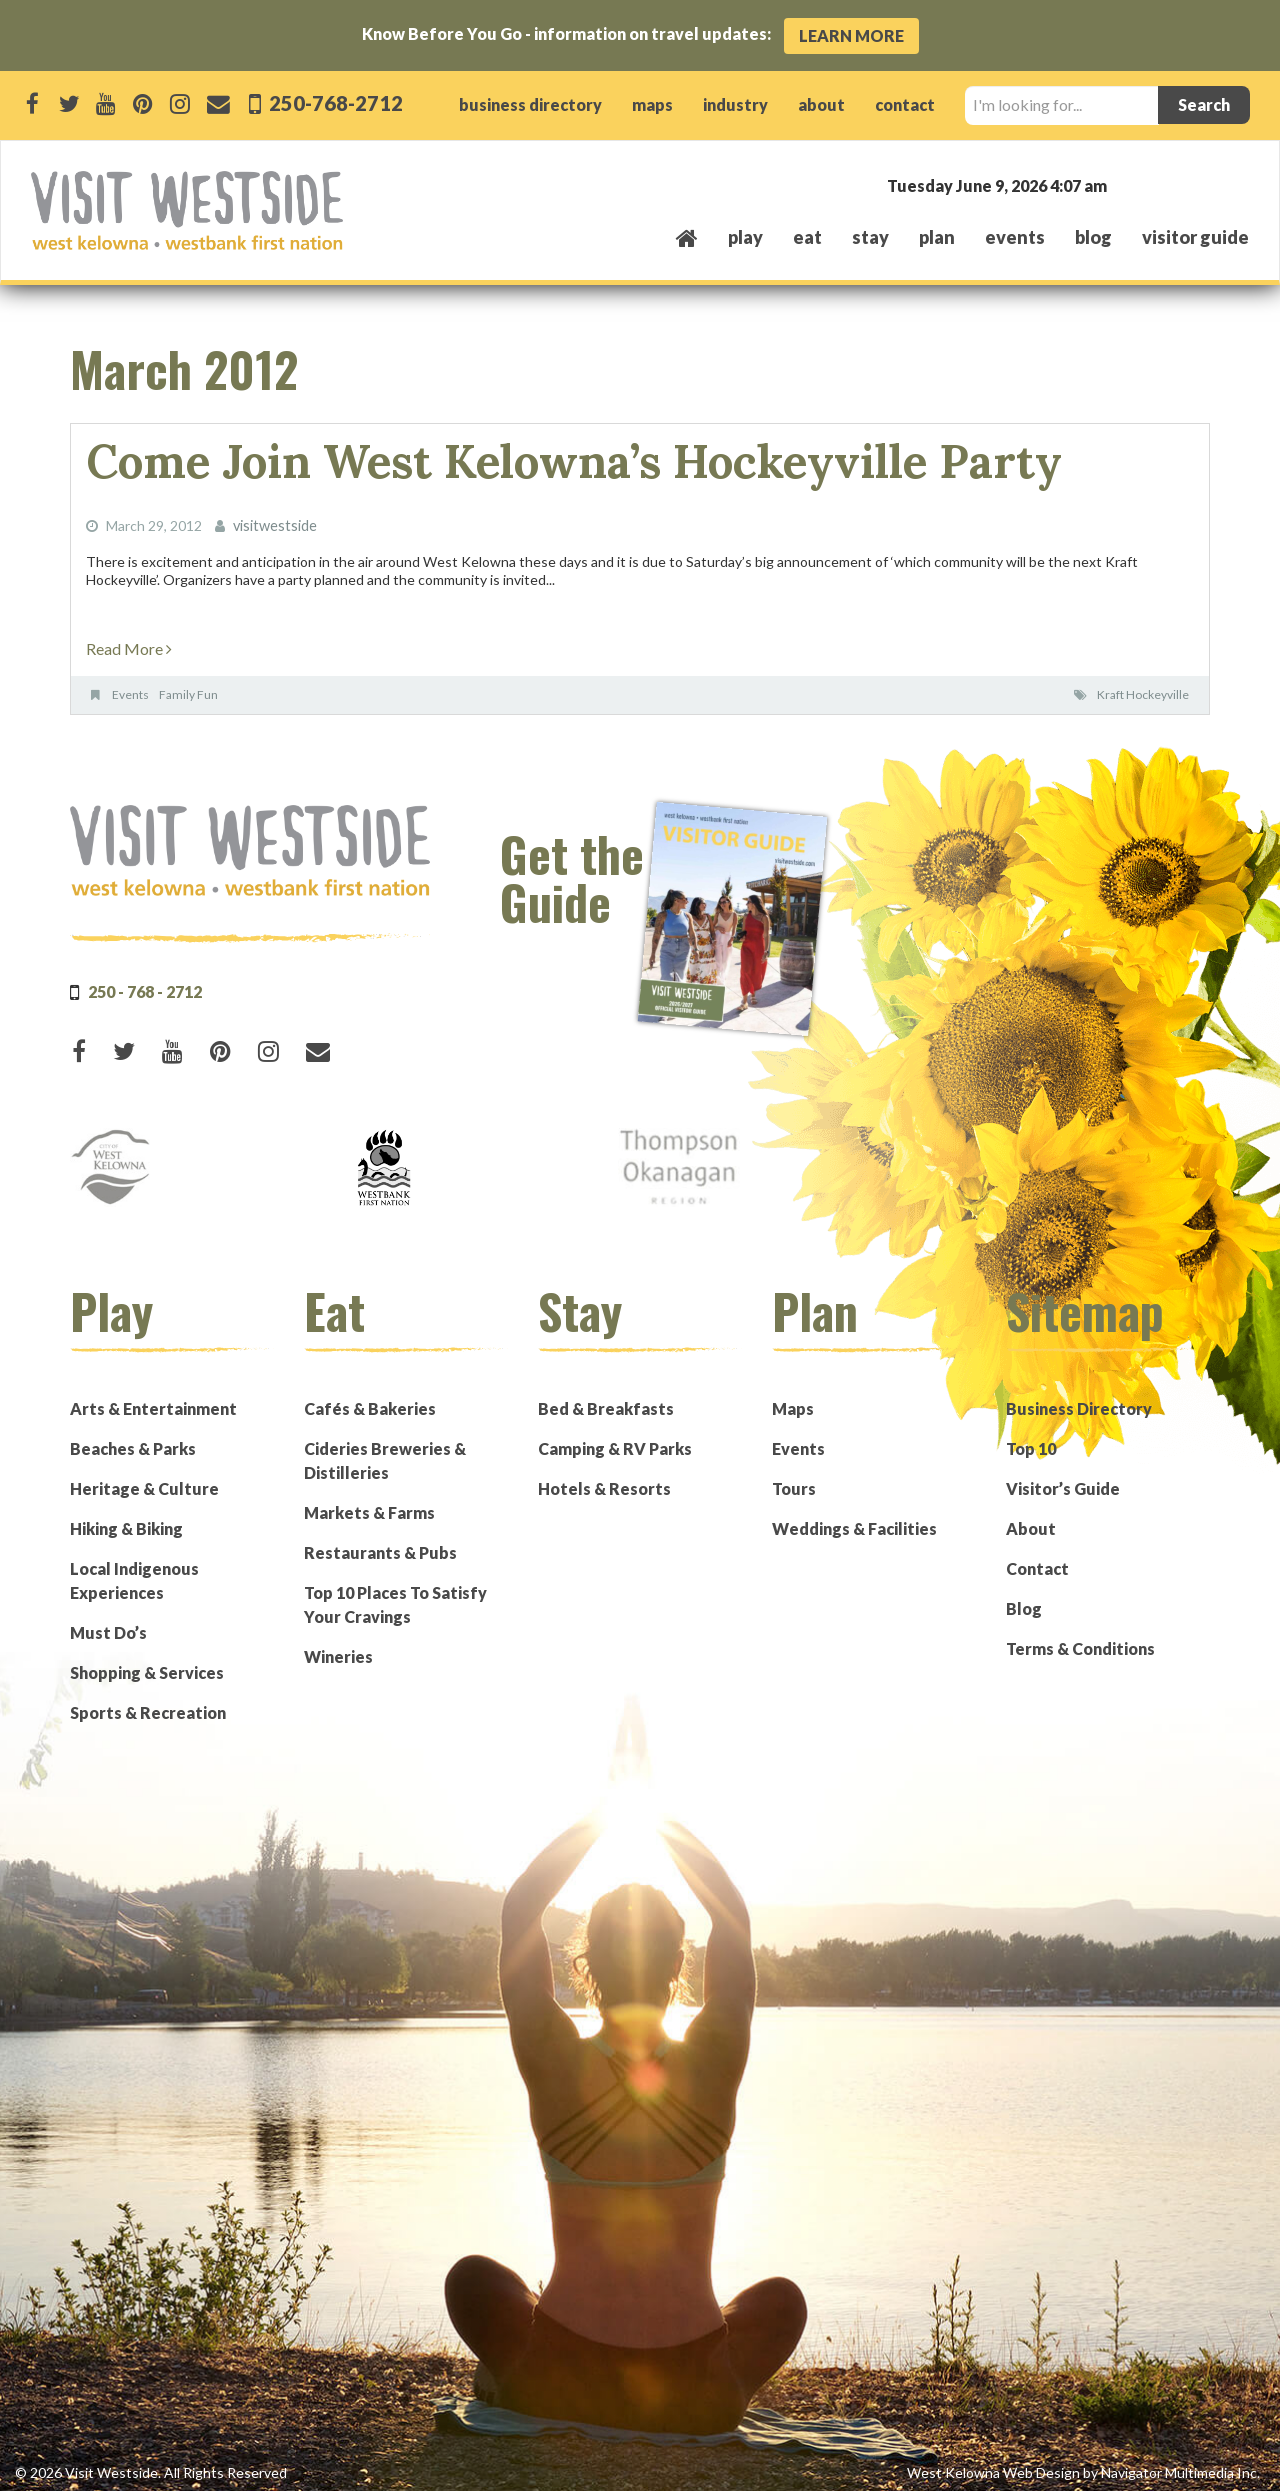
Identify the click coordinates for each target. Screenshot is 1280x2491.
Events (130, 687)
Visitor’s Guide (1063, 1481)
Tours (794, 1481)
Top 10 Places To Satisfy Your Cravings (395, 1597)
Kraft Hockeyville (1143, 687)
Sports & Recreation (148, 1705)
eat (807, 237)
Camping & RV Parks (615, 1441)
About (1031, 1521)
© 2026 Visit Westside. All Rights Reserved (151, 2465)
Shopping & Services (147, 1665)
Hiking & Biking (126, 1521)
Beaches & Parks (133, 1441)
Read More (129, 641)
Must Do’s (108, 1625)
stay (870, 237)
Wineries (338, 1649)
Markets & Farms (369, 1505)
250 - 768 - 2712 (145, 984)
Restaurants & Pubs (380, 1545)
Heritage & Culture (144, 1481)
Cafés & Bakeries (370, 1401)
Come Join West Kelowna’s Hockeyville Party (513, 458)
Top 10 (1031, 1441)
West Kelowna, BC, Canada (1128, 184)
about (821, 104)
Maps (793, 1401)
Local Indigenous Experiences (134, 1573)
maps (652, 104)
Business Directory (1079, 1401)
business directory (530, 104)
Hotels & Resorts (604, 1481)
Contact (1037, 1561)
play (745, 237)
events (1015, 237)
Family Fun (188, 687)
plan (937, 237)
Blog (1093, 237)
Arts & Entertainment (153, 1401)
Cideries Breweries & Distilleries (385, 1453)
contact (905, 104)
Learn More (851, 35)
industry (735, 104)
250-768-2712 (335, 102)
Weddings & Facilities (854, 1521)
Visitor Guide (1195, 237)
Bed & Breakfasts (606, 1401)
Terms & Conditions (1080, 1641)
